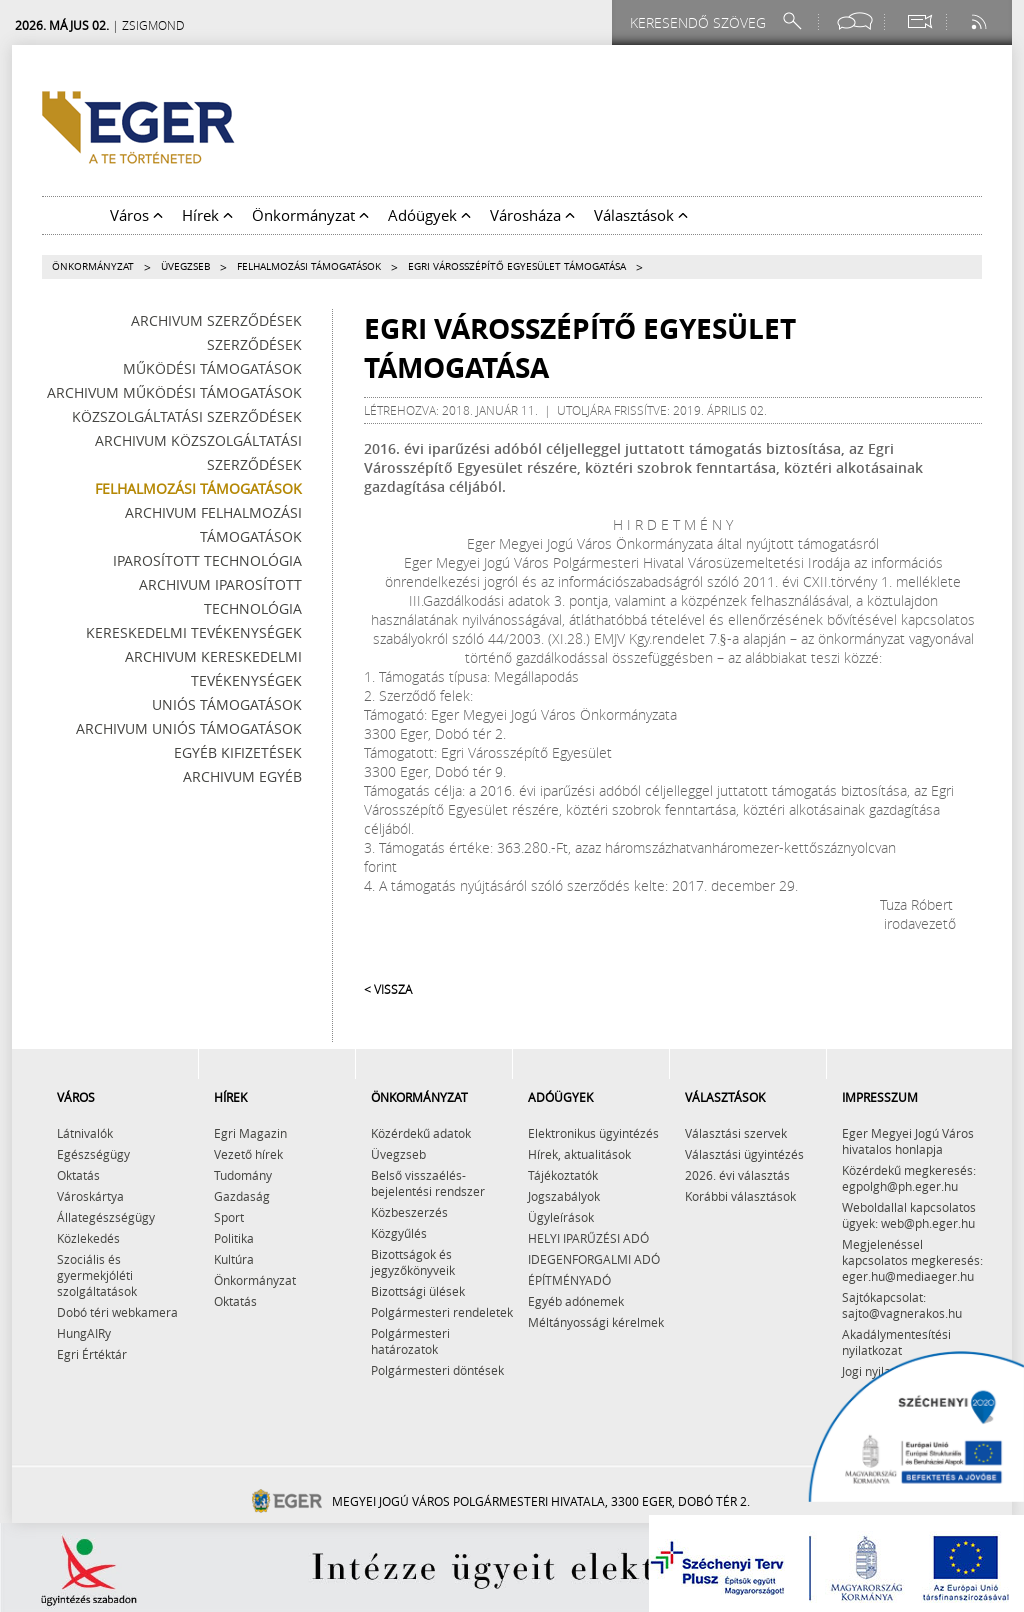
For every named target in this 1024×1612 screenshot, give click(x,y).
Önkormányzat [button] (310, 215)
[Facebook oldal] (855, 21)
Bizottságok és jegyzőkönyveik (413, 1262)
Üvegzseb (185, 266)
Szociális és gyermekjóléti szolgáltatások (97, 1275)
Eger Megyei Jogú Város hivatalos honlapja (908, 1141)
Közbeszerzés (409, 1212)
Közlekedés (88, 1238)
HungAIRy (84, 1333)
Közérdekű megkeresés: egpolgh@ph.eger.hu (909, 1178)
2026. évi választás (737, 1175)
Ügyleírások (561, 1217)
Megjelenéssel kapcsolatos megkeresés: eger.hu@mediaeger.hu (912, 1260)
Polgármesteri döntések (437, 1370)
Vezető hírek (248, 1154)
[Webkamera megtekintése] (919, 21)
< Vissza (388, 989)
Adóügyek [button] (429, 215)
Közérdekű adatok (421, 1133)
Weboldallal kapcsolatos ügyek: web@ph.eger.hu (909, 1215)
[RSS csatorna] (981, 21)
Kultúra (234, 1259)
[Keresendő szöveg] (701, 22)
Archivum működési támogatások (174, 392)
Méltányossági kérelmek (596, 1322)
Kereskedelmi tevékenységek (194, 632)
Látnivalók (85, 1133)
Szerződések (254, 344)
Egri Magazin (250, 1133)
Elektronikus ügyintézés (593, 1133)
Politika (234, 1238)
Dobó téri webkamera (117, 1312)
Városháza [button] (532, 215)
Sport (229, 1217)
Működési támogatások (212, 368)
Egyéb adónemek (576, 1301)
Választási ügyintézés (744, 1154)
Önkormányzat (93, 266)
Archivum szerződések (216, 320)
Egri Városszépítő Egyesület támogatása (517, 266)
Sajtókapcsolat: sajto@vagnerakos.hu (902, 1305)
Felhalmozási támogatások (309, 266)
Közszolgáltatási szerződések (187, 416)
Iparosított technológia (207, 560)
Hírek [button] (207, 215)
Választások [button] (641, 215)
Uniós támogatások (227, 704)
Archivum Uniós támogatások (189, 728)
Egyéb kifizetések (238, 752)
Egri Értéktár (92, 1354)
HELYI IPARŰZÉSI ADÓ (588, 1238)
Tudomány (243, 1175)
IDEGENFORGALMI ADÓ (594, 1259)
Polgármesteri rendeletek (442, 1312)
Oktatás (78, 1175)
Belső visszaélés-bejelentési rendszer (428, 1183)
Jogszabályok (564, 1196)
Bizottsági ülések (418, 1291)
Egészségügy (93, 1154)
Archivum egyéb (242, 776)
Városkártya (90, 1196)
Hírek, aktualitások (579, 1154)
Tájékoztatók (563, 1175)
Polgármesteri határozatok (410, 1341)
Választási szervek (736, 1133)
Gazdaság (242, 1196)
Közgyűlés (399, 1233)
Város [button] (136, 215)
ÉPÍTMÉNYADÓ (569, 1280)
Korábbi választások (740, 1196)
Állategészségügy (106, 1217)
